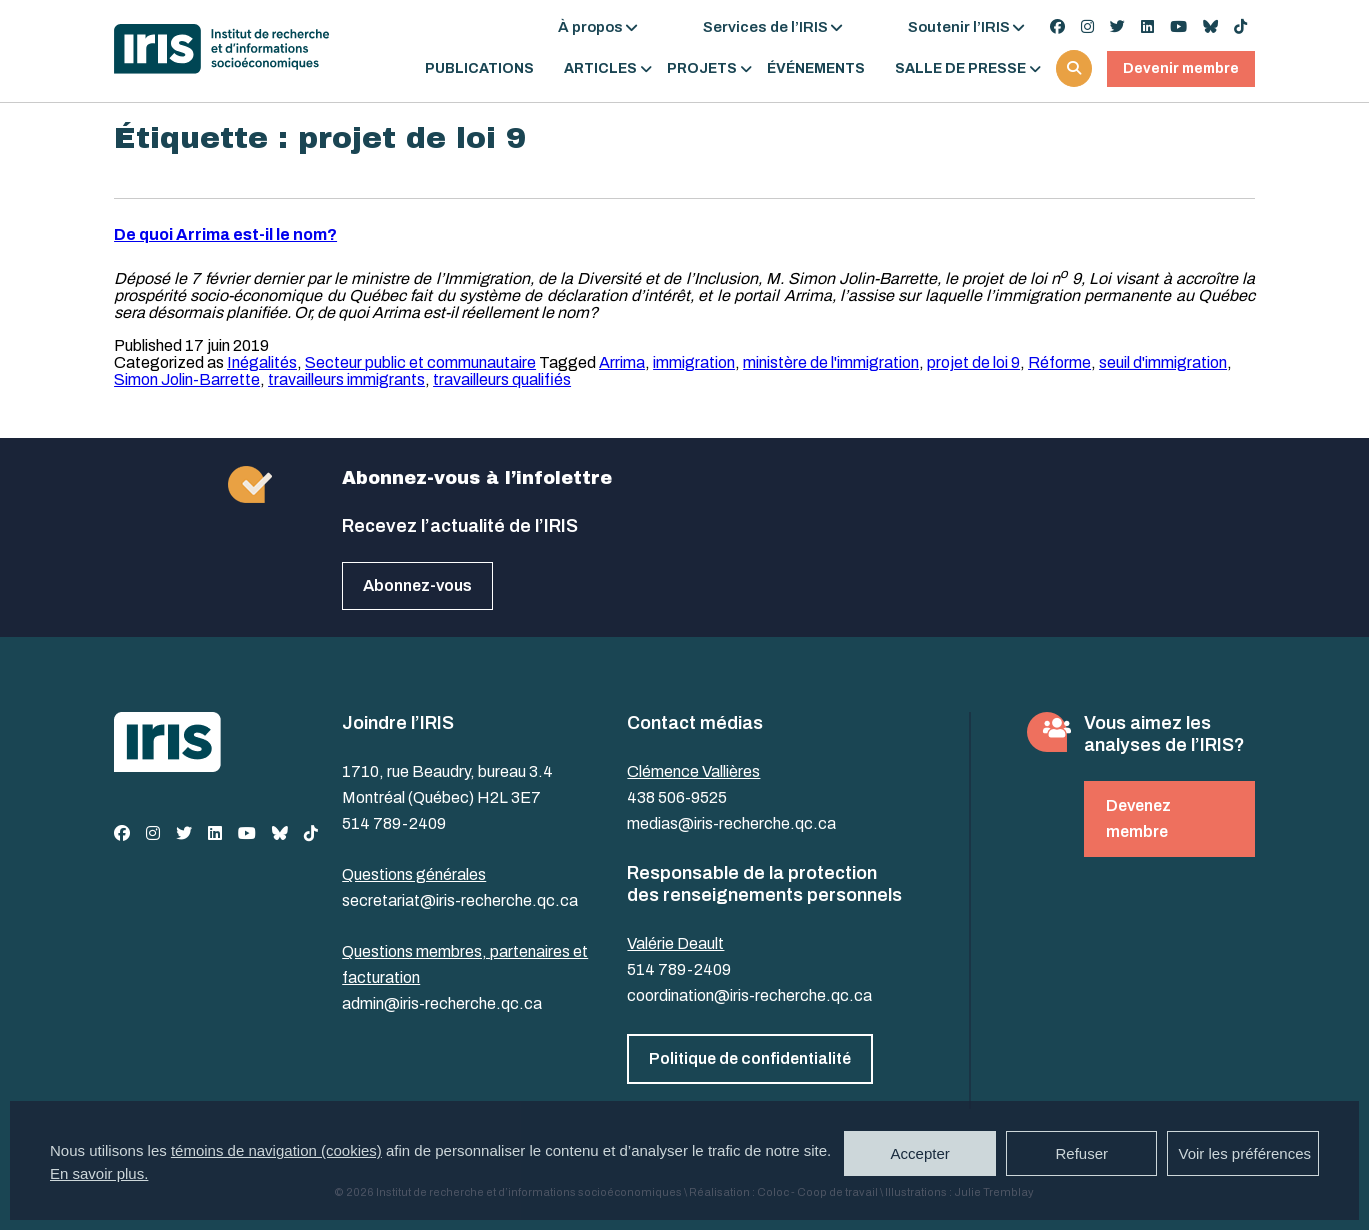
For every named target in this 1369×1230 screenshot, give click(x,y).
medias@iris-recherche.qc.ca (731, 823)
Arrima (622, 362)
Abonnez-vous (417, 585)
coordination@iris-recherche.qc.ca (749, 995)
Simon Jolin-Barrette (187, 379)
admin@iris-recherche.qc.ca (442, 1003)
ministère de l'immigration (831, 362)
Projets (702, 69)
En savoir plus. (99, 1173)
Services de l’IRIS (765, 27)
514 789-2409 (394, 823)
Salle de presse (960, 69)
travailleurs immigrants (346, 379)
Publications (479, 69)
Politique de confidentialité (750, 1058)
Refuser (1081, 1153)
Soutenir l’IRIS (959, 27)
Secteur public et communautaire (420, 362)
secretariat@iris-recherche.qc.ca (460, 900)
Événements (816, 69)
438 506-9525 (677, 797)
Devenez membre (1138, 818)
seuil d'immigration (1163, 362)
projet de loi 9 (973, 362)
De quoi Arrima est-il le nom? (225, 234)
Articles (600, 69)
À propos (590, 27)
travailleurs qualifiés (502, 379)
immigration (694, 362)
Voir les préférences (1244, 1153)
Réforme (1059, 362)
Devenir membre (1181, 68)
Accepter (920, 1153)
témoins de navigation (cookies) (276, 1150)
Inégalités (262, 362)
